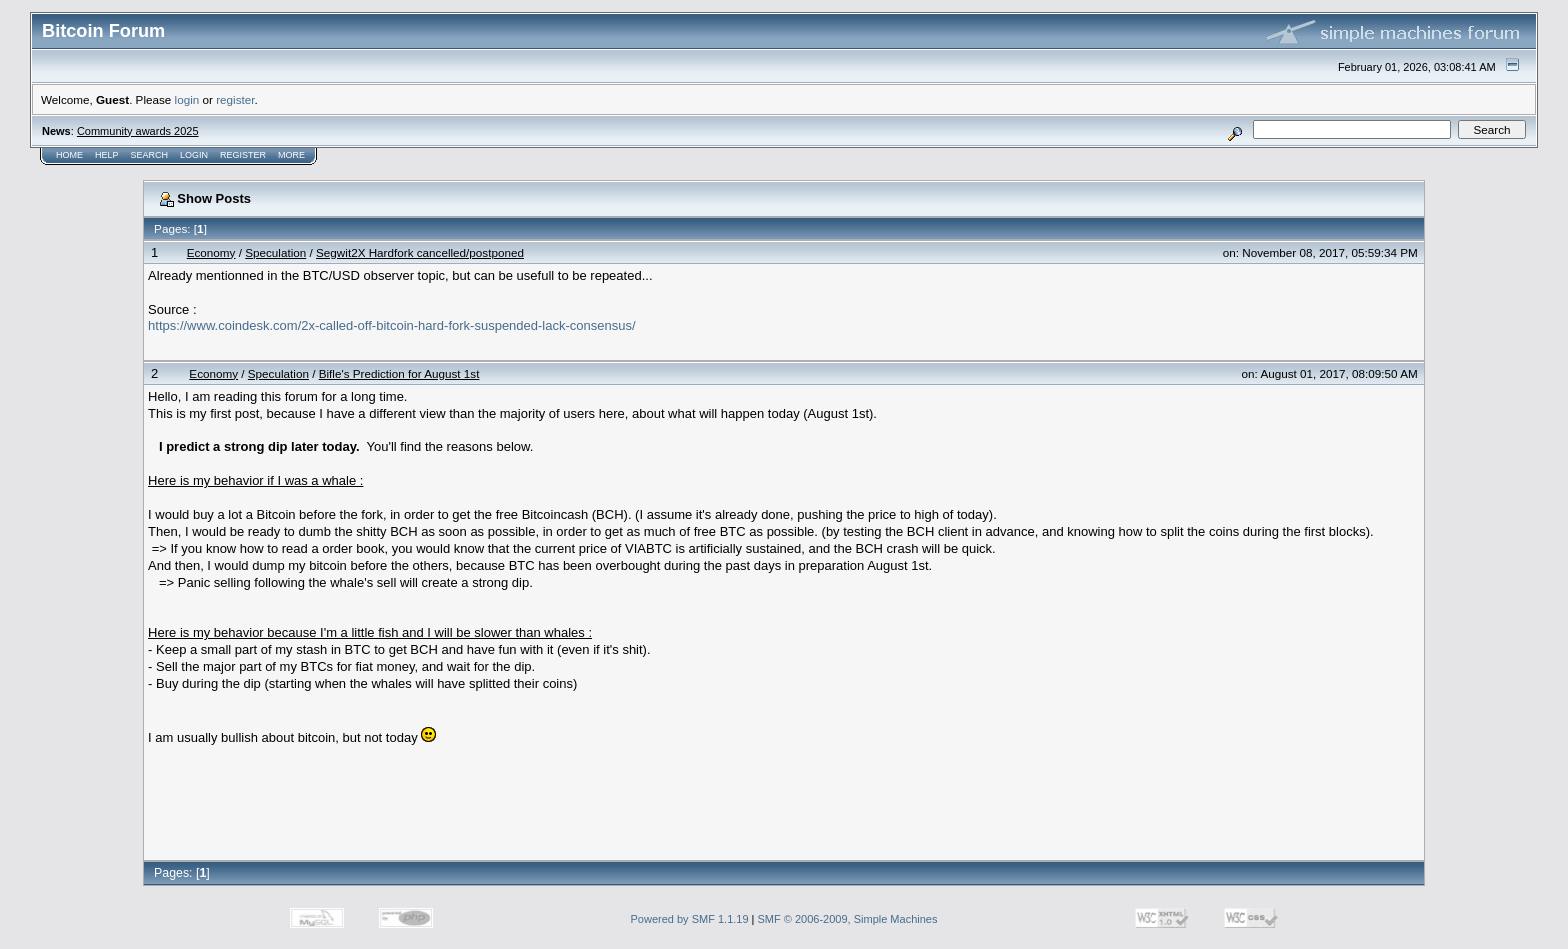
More (291, 155)
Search (150, 155)
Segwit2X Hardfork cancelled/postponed (420, 252)
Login (194, 155)
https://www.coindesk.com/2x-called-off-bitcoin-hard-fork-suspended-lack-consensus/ (391, 325)
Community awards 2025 (138, 131)
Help (107, 155)
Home (69, 155)
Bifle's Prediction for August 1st (399, 373)
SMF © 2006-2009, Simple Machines (848, 919)
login (187, 99)
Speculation (275, 252)
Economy (211, 252)
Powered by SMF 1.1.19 (690, 919)
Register (243, 155)
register (235, 99)
